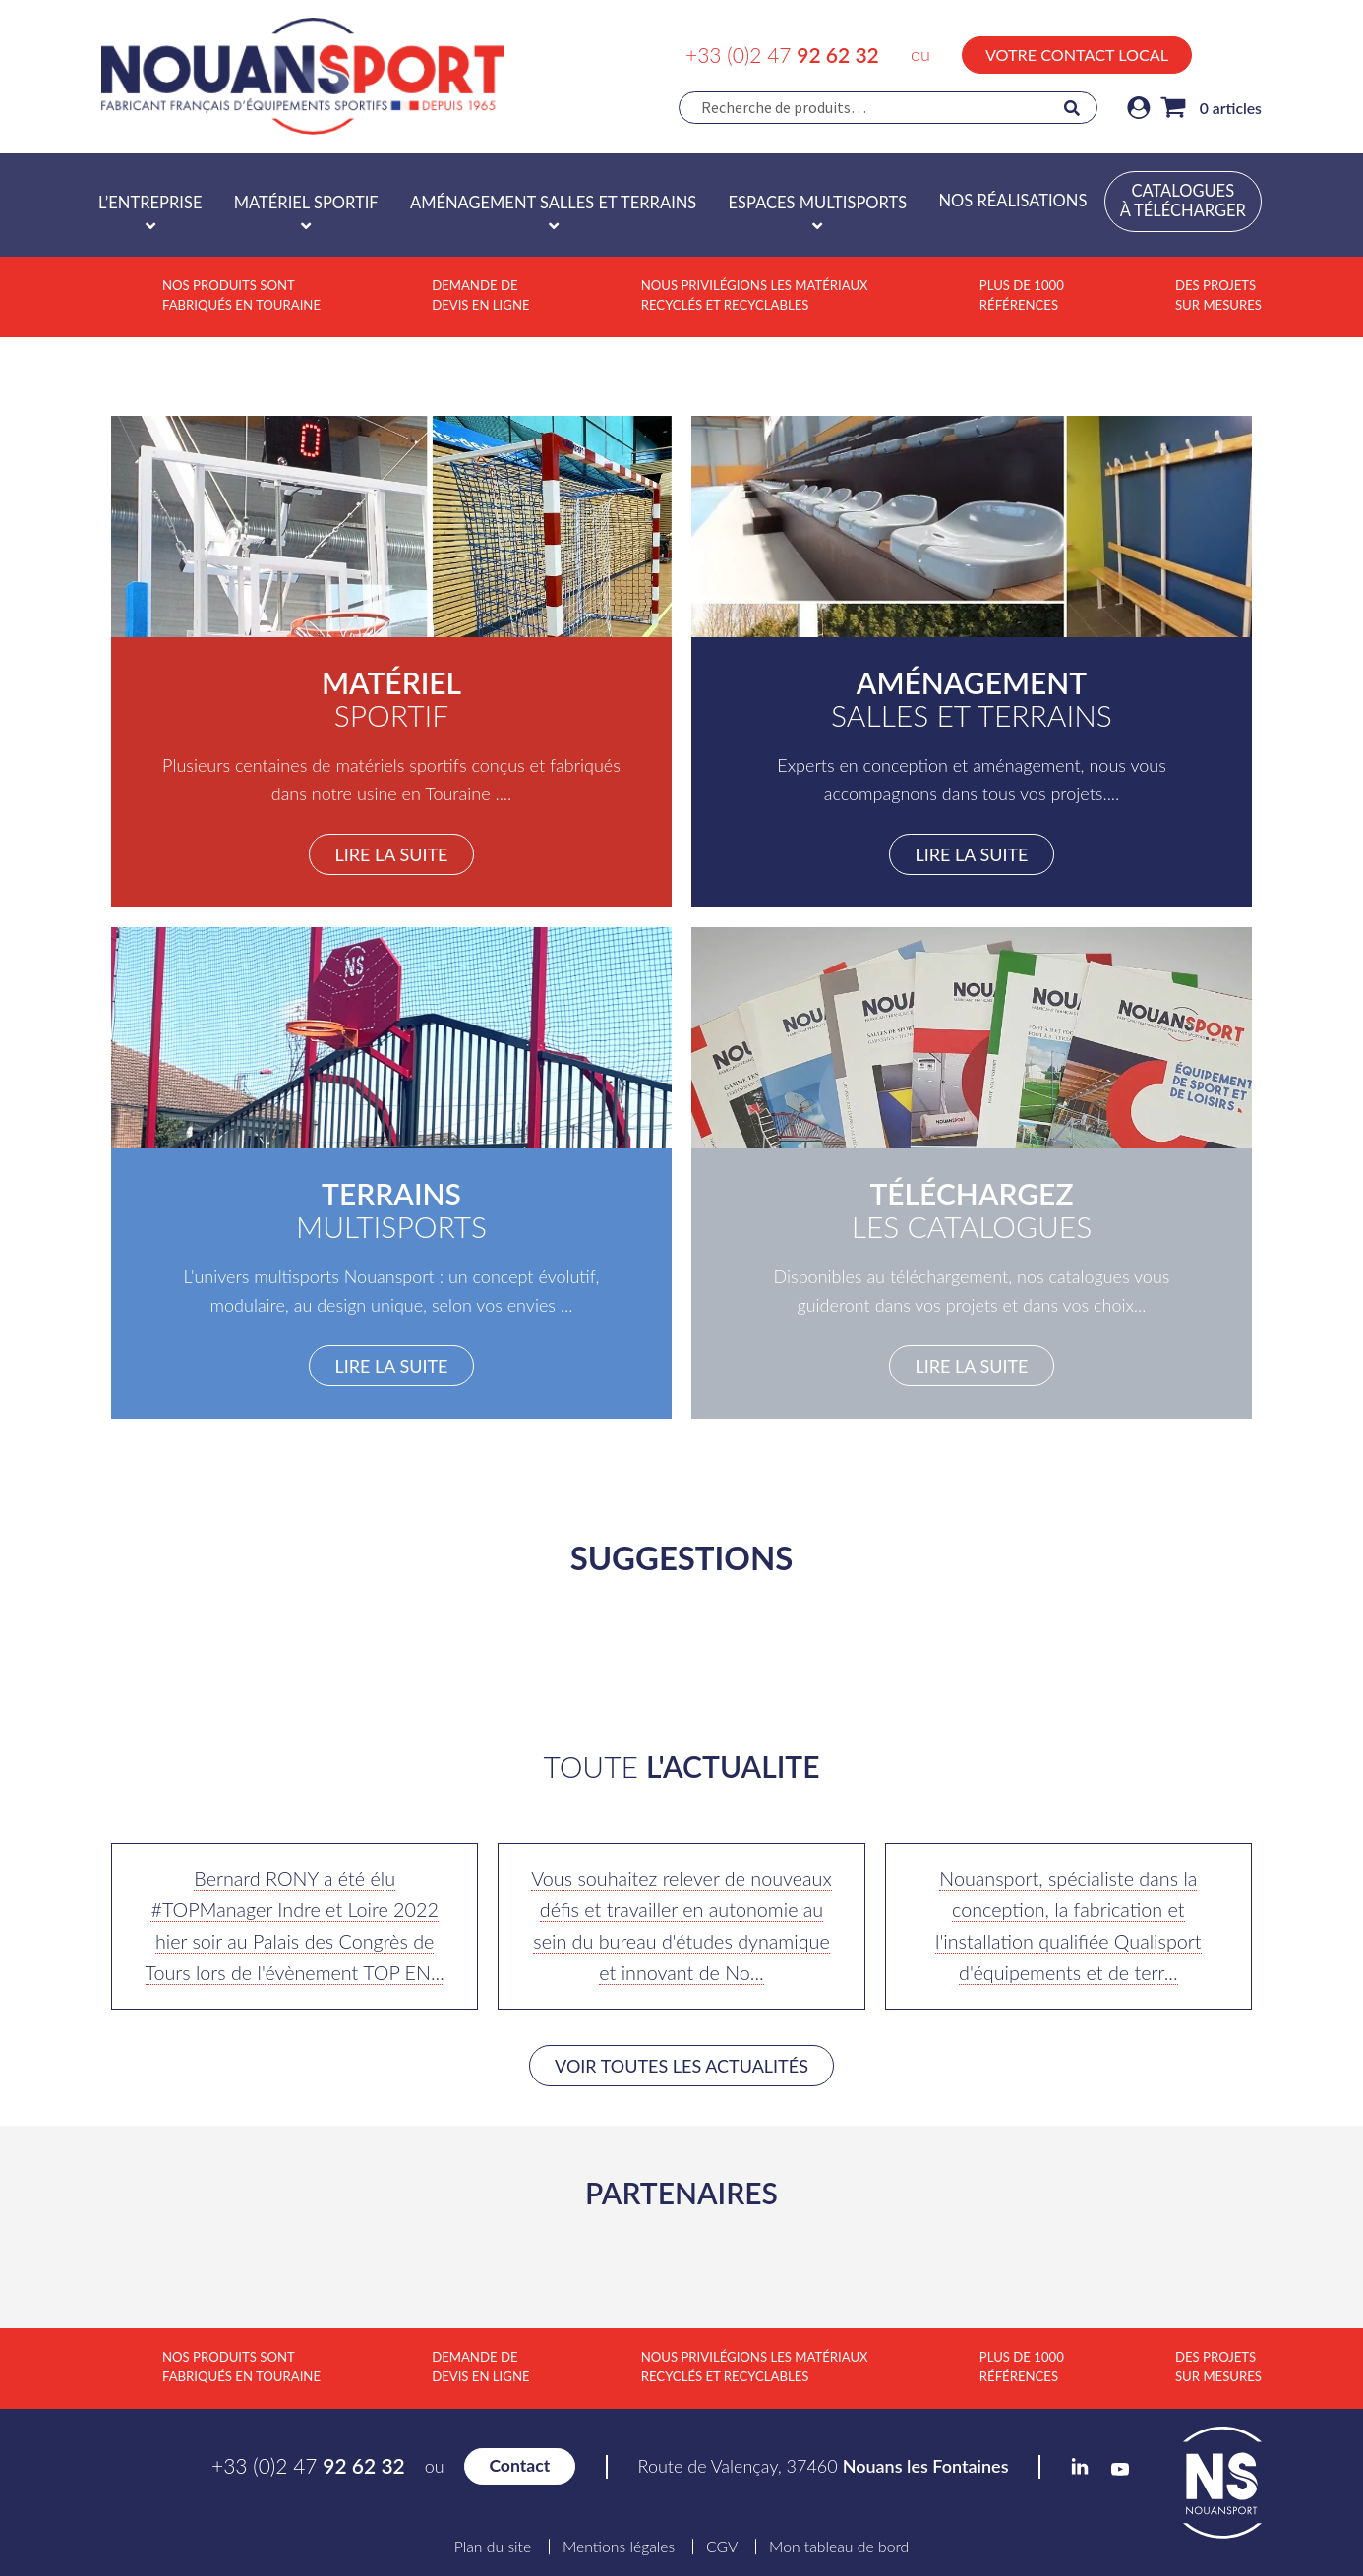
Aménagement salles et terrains (553, 202)
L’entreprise (150, 202)
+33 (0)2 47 (782, 54)
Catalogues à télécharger (1183, 200)
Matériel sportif (306, 202)
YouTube (1253, 54)
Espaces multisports (818, 202)
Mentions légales (619, 2546)
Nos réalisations (1012, 200)
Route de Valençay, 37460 (823, 2466)
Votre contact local (1076, 54)
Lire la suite (390, 854)
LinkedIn (1212, 52)
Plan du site (492, 2546)
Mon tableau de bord (839, 2546)
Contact (519, 2465)
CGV (722, 2546)
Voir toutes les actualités (681, 2066)
